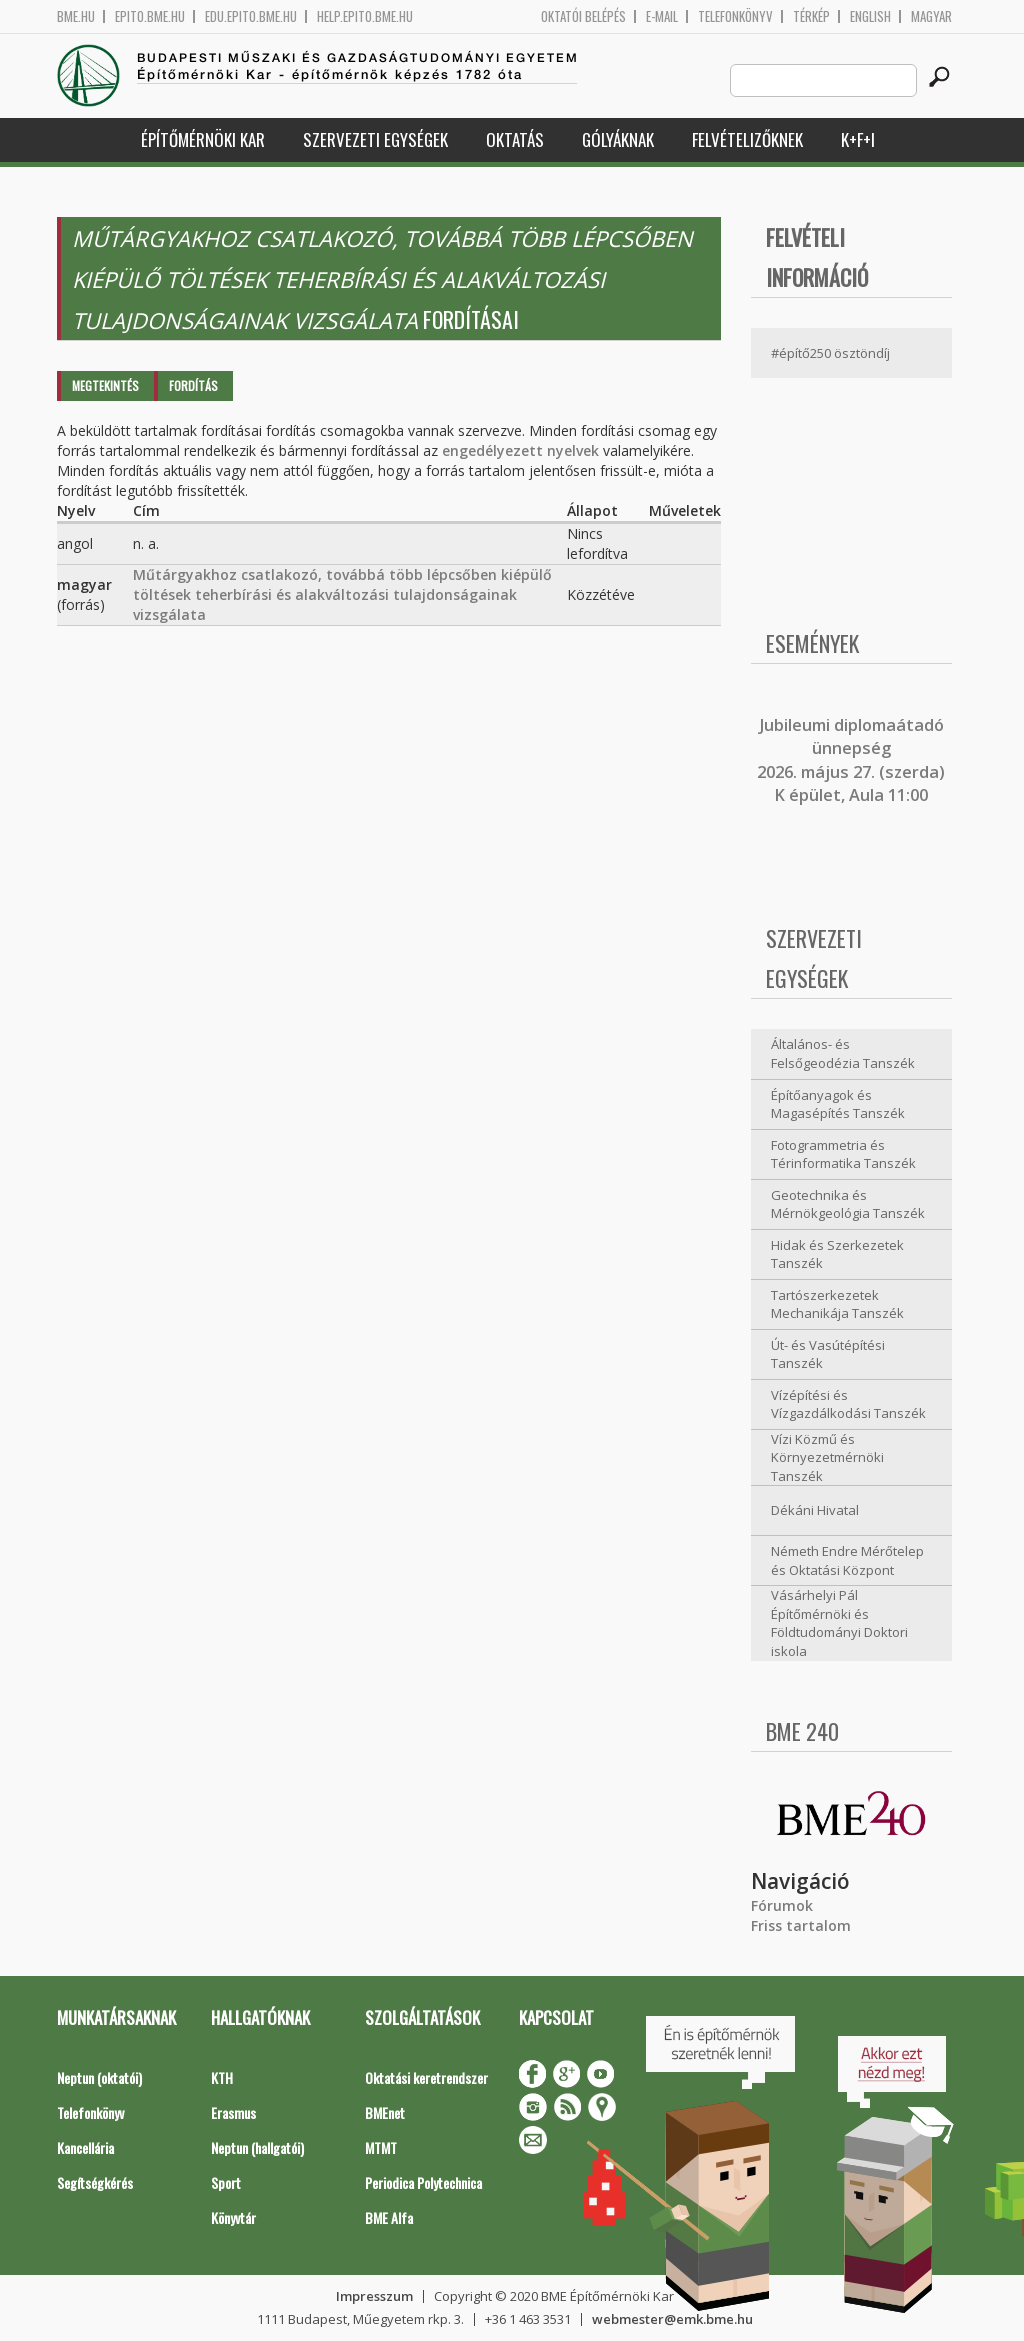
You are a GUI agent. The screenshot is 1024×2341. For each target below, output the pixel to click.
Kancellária (85, 2147)
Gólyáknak (618, 139)
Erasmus (233, 2112)
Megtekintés (105, 385)
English (870, 16)
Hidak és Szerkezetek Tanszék (837, 1254)
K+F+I (858, 139)
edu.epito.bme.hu (251, 16)
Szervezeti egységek (375, 139)
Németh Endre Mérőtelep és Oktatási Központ (847, 1560)
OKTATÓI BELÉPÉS (583, 16)
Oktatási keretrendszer (426, 2077)
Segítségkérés (95, 2182)
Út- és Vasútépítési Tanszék (828, 1354)
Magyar (931, 16)
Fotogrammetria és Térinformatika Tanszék (843, 1154)
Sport (226, 2182)
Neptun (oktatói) (99, 2077)
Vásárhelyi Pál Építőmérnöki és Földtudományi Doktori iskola (839, 1623)
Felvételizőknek (747, 139)
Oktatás (515, 139)
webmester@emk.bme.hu (672, 2319)
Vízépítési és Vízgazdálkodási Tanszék (848, 1404)
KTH (222, 2077)
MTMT (381, 2147)
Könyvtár (233, 2217)
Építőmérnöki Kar (203, 139)
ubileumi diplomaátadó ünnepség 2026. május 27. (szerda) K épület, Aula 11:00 (851, 760)
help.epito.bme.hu (365, 16)
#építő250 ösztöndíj (830, 353)
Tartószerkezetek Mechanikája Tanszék (837, 1304)
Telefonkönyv (735, 16)
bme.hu (76, 16)
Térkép (811, 16)
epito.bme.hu (150, 16)
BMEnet (385, 2112)
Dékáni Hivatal (815, 1510)
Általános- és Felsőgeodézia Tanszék (843, 1053)
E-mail (662, 16)
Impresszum (374, 2296)
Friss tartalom (801, 1925)
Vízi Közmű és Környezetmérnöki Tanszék (827, 1457)
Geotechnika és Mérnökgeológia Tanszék (848, 1204)
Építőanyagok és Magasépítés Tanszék (838, 1104)
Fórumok (782, 1905)
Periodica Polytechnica (423, 2182)
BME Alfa (389, 2217)
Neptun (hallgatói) (257, 2147)
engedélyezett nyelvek (520, 450)
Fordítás (193, 385)
